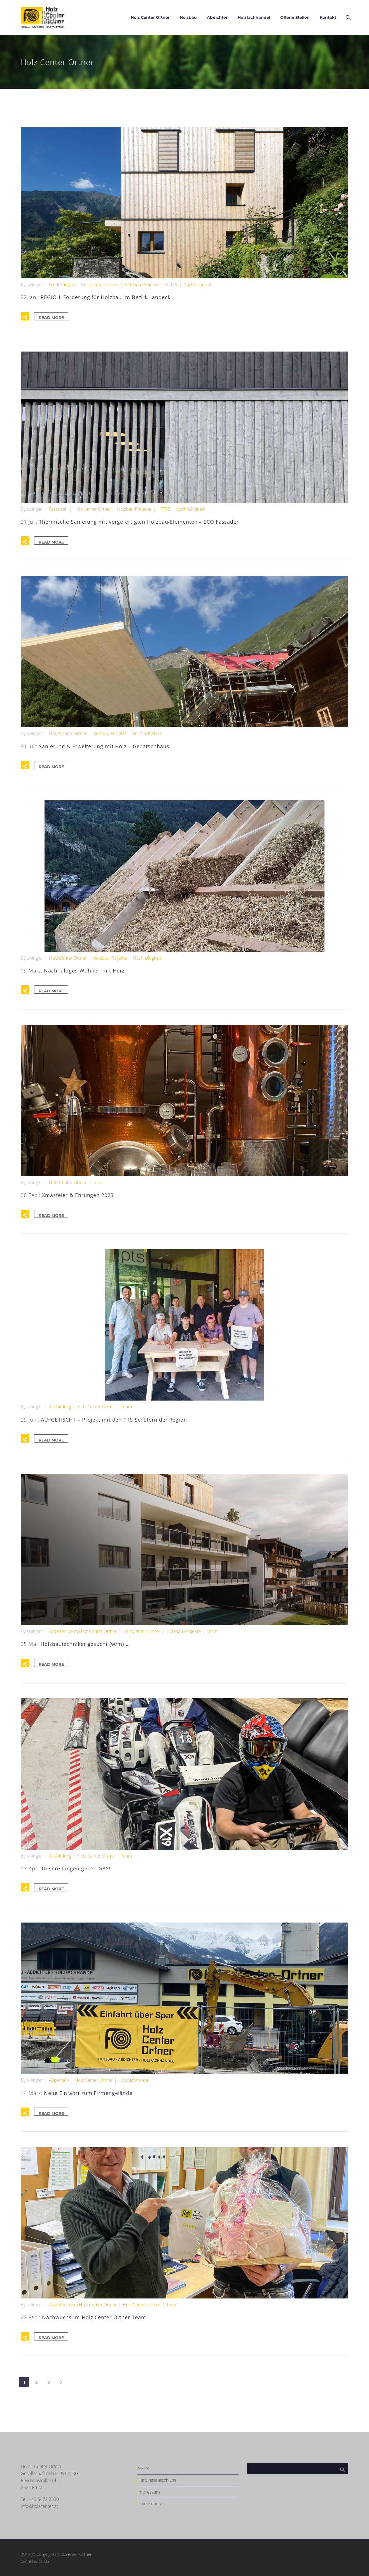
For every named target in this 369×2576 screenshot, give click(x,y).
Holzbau (188, 17)
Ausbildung (60, 1407)
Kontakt (328, 17)
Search (342, 2468)
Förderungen (62, 284)
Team (98, 1182)
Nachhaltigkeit (197, 284)
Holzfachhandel (254, 17)
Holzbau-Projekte (141, 284)
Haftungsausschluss (156, 2480)
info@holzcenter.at (39, 2506)
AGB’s (143, 2468)
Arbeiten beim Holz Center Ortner (83, 1631)
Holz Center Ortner (150, 17)
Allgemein (59, 2080)
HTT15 (171, 284)
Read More (53, 316)
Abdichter (217, 17)
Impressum (148, 2492)
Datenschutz (149, 2504)
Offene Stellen (295, 17)
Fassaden (58, 509)
